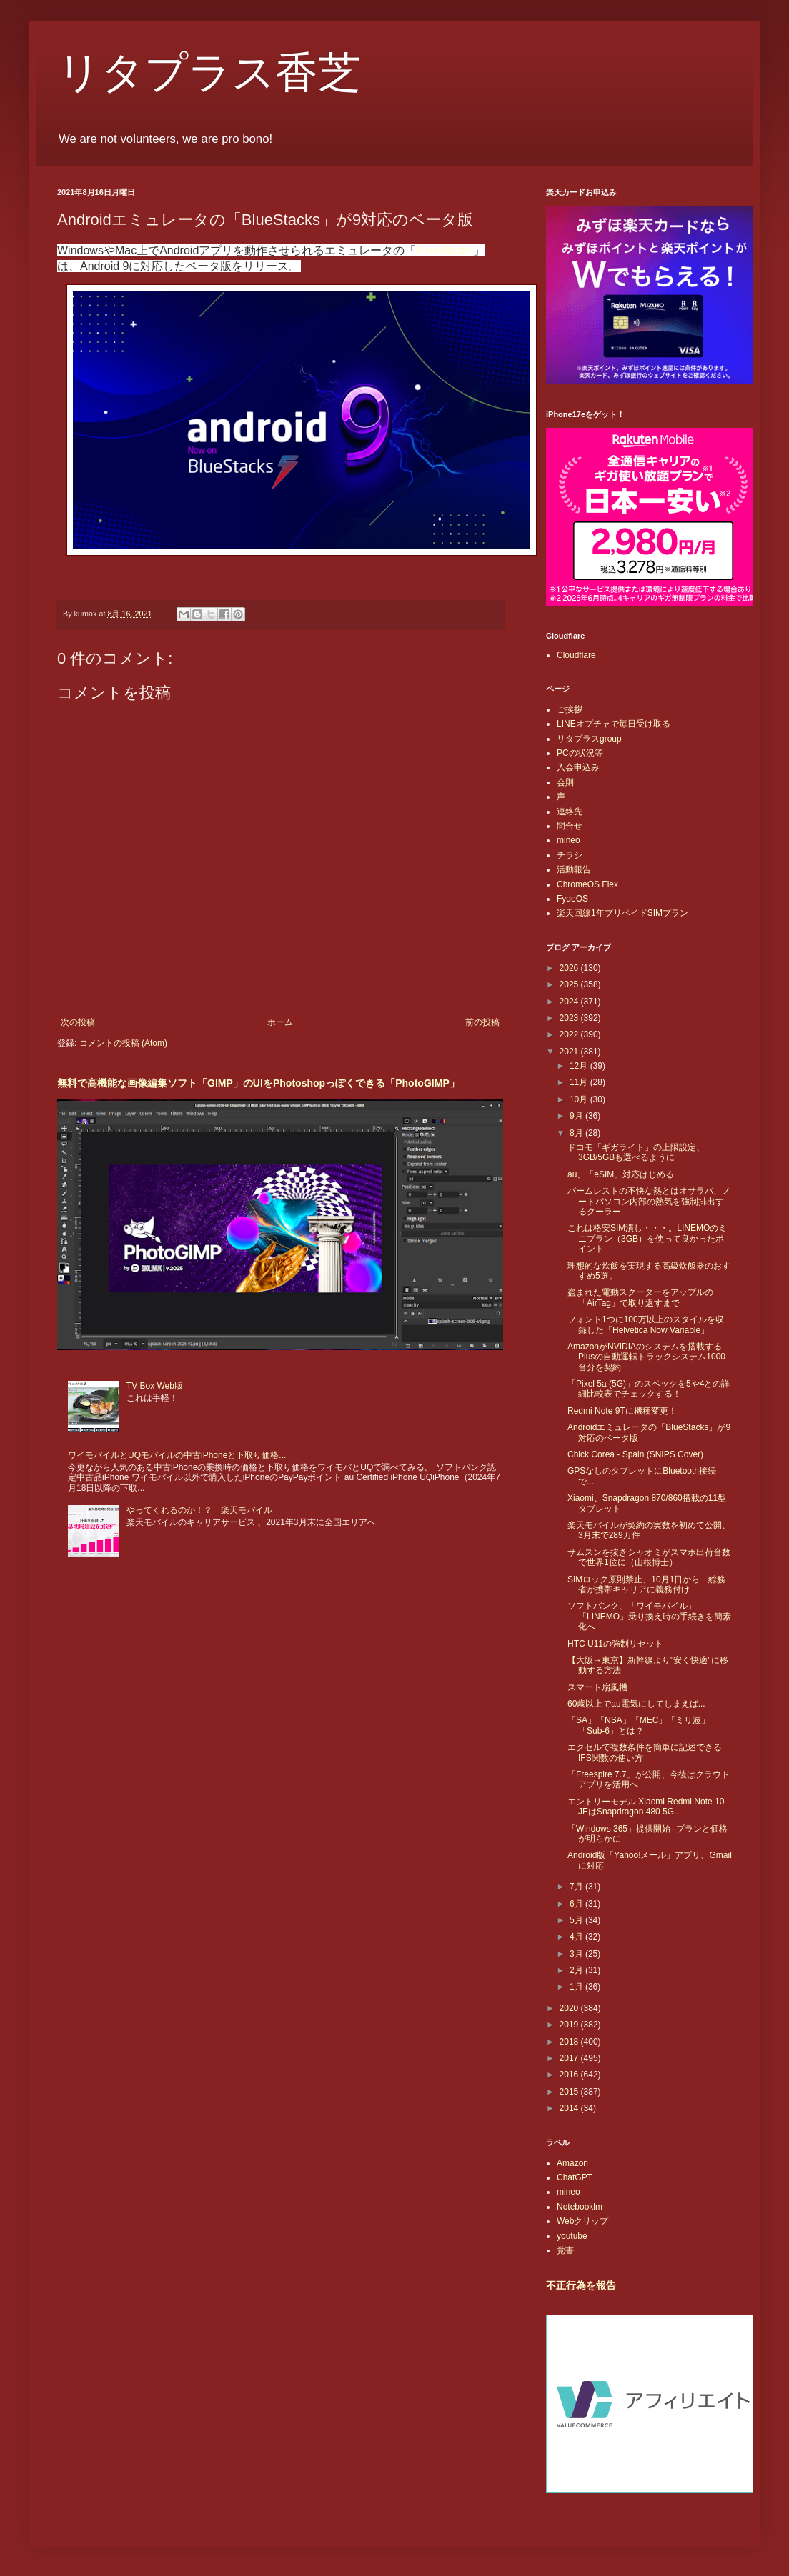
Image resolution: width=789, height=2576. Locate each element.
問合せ (569, 826)
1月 (577, 1987)
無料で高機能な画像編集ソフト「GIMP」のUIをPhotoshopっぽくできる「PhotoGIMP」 (258, 1083)
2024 (570, 1002)
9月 (577, 1116)
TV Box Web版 (154, 1386)
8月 (577, 1133)
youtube (572, 2236)
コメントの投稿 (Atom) (123, 1043)
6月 (577, 1904)
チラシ (569, 855)
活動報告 (574, 869)
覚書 (565, 2250)
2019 (570, 2025)
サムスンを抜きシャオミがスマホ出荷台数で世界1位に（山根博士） (648, 1557)
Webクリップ (582, 2221)
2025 (570, 984)
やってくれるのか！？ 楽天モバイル (199, 1510)
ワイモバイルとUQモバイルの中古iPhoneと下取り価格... (177, 1455)
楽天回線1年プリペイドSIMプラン (622, 913)
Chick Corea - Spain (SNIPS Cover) (635, 1454)
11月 (580, 1082)
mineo (568, 840)
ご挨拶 (569, 709)
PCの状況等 (580, 753)
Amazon (572, 2163)
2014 (570, 2108)
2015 (570, 2092)
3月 (577, 1954)
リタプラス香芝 (209, 72)
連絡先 (569, 812)
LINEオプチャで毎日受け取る (613, 724)
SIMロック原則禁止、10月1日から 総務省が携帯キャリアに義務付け (646, 1584)
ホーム (280, 1022)
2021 (570, 1052)
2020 (570, 2008)
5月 (577, 1920)
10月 (580, 1099)
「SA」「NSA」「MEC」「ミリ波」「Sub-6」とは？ (638, 1725)
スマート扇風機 (597, 1687)
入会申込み (578, 767)
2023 (570, 1018)
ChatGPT (574, 2177)
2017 (570, 2058)
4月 (577, 1937)
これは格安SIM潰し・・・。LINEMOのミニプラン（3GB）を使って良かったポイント (647, 1238)
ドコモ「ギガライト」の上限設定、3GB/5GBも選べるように (636, 1152)
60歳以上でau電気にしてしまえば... (636, 1704)
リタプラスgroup (589, 739)
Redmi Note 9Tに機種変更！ (622, 1411)
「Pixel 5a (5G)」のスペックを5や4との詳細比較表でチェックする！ (648, 1389)
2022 (570, 1034)
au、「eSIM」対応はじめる (620, 1174)
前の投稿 (482, 1022)
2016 (570, 2075)
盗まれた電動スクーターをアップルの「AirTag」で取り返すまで (640, 1297)
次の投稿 (78, 1022)
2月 (577, 1970)
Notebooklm (579, 2207)
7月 (577, 1887)
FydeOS (572, 899)
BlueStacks (444, 250)
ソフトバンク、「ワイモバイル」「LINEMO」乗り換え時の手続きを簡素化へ (649, 1616)
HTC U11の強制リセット (615, 1644)
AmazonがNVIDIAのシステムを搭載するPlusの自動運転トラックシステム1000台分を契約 (646, 1357)
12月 (580, 1066)
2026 (570, 968)
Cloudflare (576, 655)
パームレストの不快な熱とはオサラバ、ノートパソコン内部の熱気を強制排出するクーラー (648, 1201)
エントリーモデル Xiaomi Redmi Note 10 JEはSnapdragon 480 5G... (645, 1807)
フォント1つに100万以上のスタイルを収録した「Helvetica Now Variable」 (645, 1324)
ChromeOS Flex (587, 884)
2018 (570, 2042)
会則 (565, 782)
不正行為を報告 (581, 2285)
